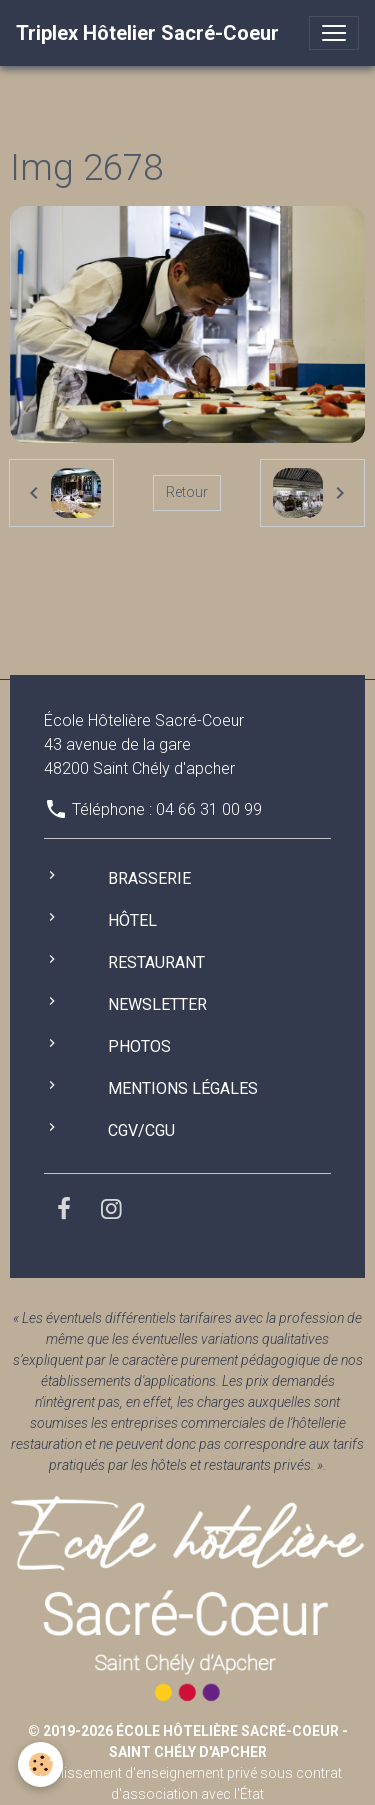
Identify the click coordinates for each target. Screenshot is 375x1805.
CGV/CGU (141, 1130)
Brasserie (149, 878)
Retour (187, 492)
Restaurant (156, 962)
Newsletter (157, 1004)
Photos (139, 1046)
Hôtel (132, 920)
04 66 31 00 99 (209, 809)
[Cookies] (40, 1764)
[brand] (147, 33)
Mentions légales (183, 1088)
